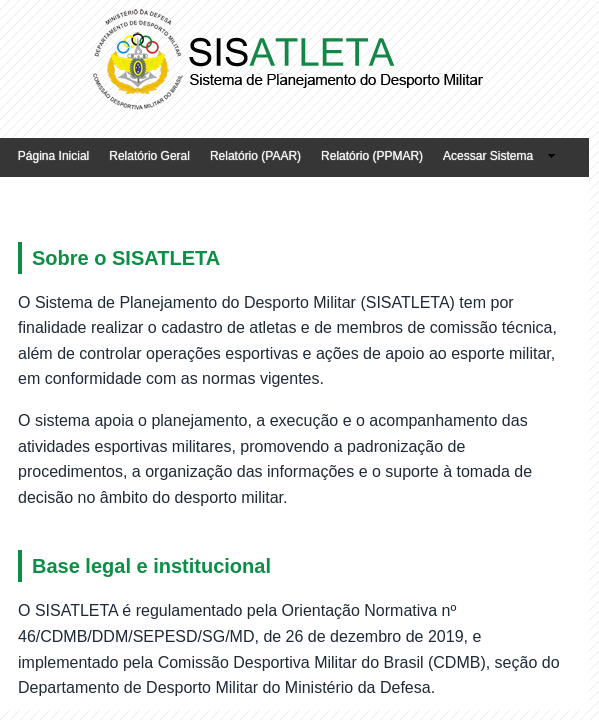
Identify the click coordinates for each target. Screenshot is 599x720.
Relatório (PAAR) (255, 156)
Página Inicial (53, 156)
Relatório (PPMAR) (372, 156)
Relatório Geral (149, 156)
